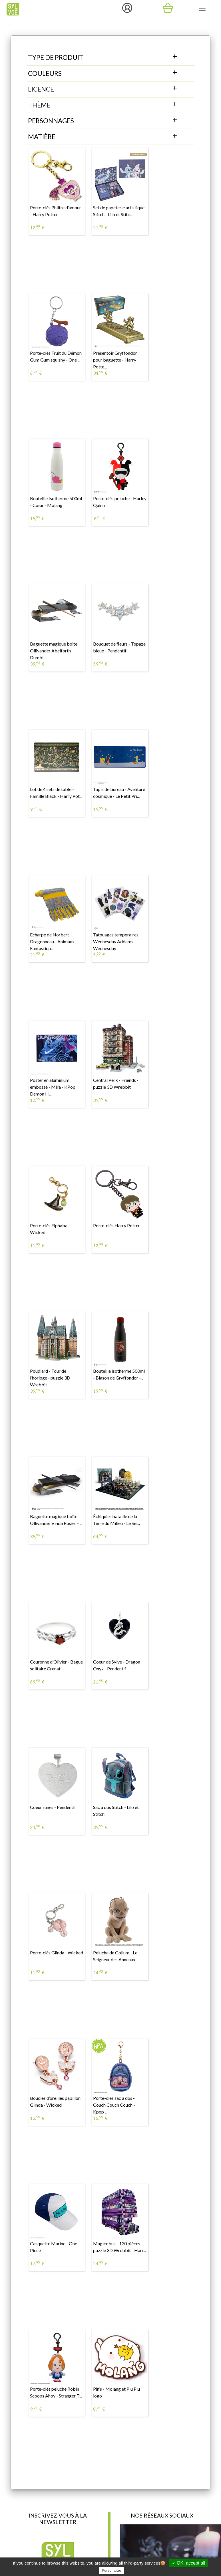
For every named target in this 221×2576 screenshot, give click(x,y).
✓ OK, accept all (188, 2563)
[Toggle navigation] (202, 8)
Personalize (111, 2570)
